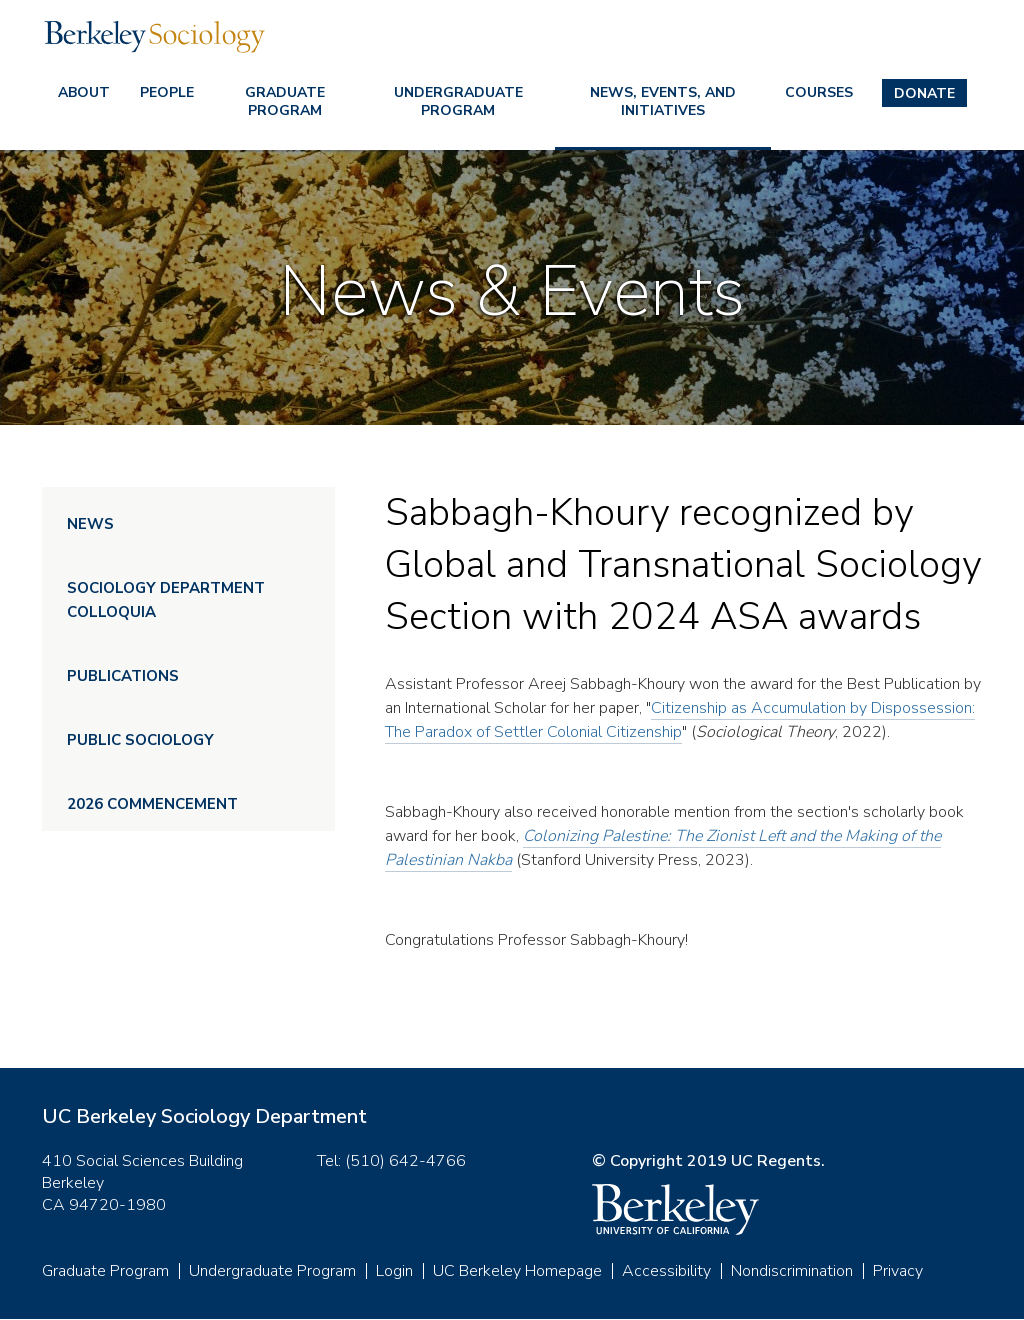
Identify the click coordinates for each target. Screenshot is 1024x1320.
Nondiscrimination (792, 1271)
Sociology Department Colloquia (166, 600)
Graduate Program (285, 101)
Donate (924, 93)
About (84, 92)
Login (394, 1271)
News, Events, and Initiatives (663, 101)
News (90, 524)
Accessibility (666, 1271)
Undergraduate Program (458, 101)
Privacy (898, 1271)
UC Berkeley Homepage (517, 1271)
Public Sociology (140, 740)
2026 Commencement (152, 804)
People (167, 92)
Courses (819, 92)
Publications (123, 676)
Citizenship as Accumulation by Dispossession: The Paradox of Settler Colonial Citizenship (680, 720)
